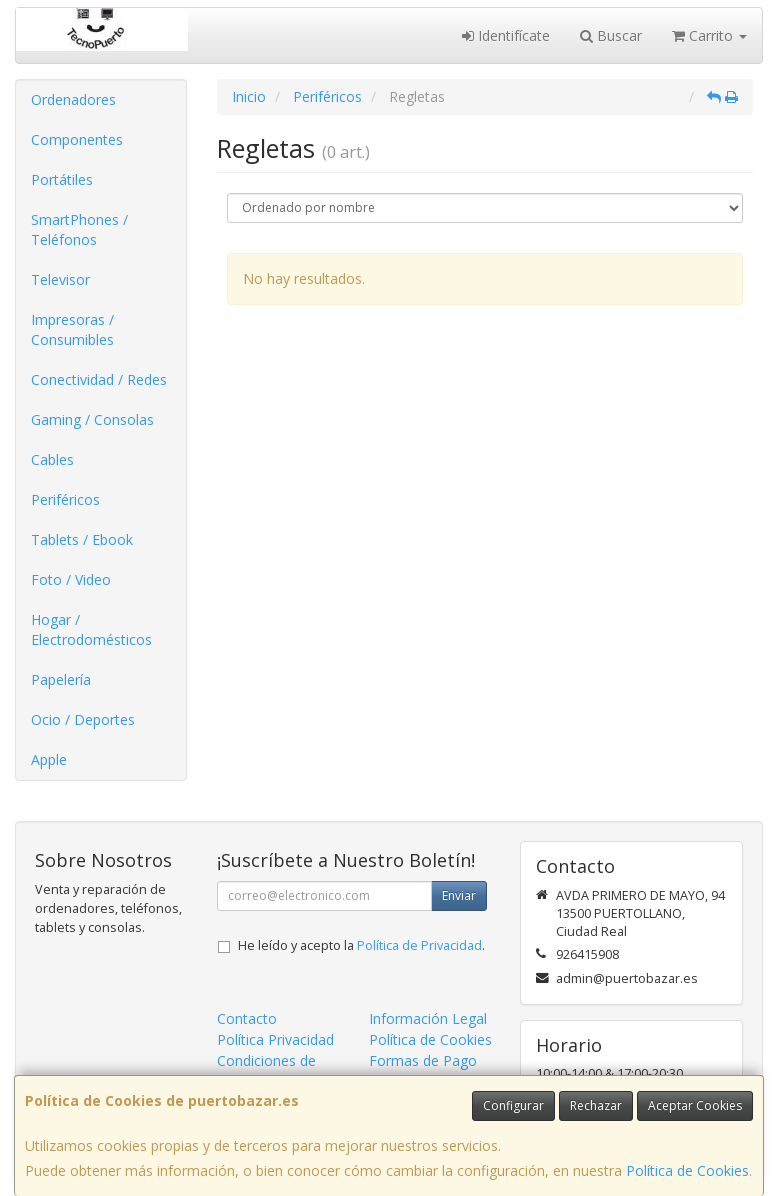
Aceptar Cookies (695, 1105)
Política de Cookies (687, 1170)
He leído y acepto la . (361, 945)
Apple (49, 759)
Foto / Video (71, 579)
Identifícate (506, 35)
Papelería (61, 679)
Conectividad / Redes (99, 379)
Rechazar (596, 1105)
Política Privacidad (275, 1039)
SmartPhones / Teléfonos (79, 229)
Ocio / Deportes (83, 719)
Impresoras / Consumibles (72, 329)
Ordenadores (73, 99)
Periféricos (65, 499)
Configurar (513, 1105)
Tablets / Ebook (82, 539)
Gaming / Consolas (92, 419)
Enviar (459, 895)
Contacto (247, 1018)
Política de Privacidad (419, 945)
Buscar (611, 35)
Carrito (709, 35)
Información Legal (428, 1018)
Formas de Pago (423, 1060)
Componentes (77, 139)
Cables (52, 459)
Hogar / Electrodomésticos (91, 629)
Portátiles (62, 179)
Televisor (60, 279)
